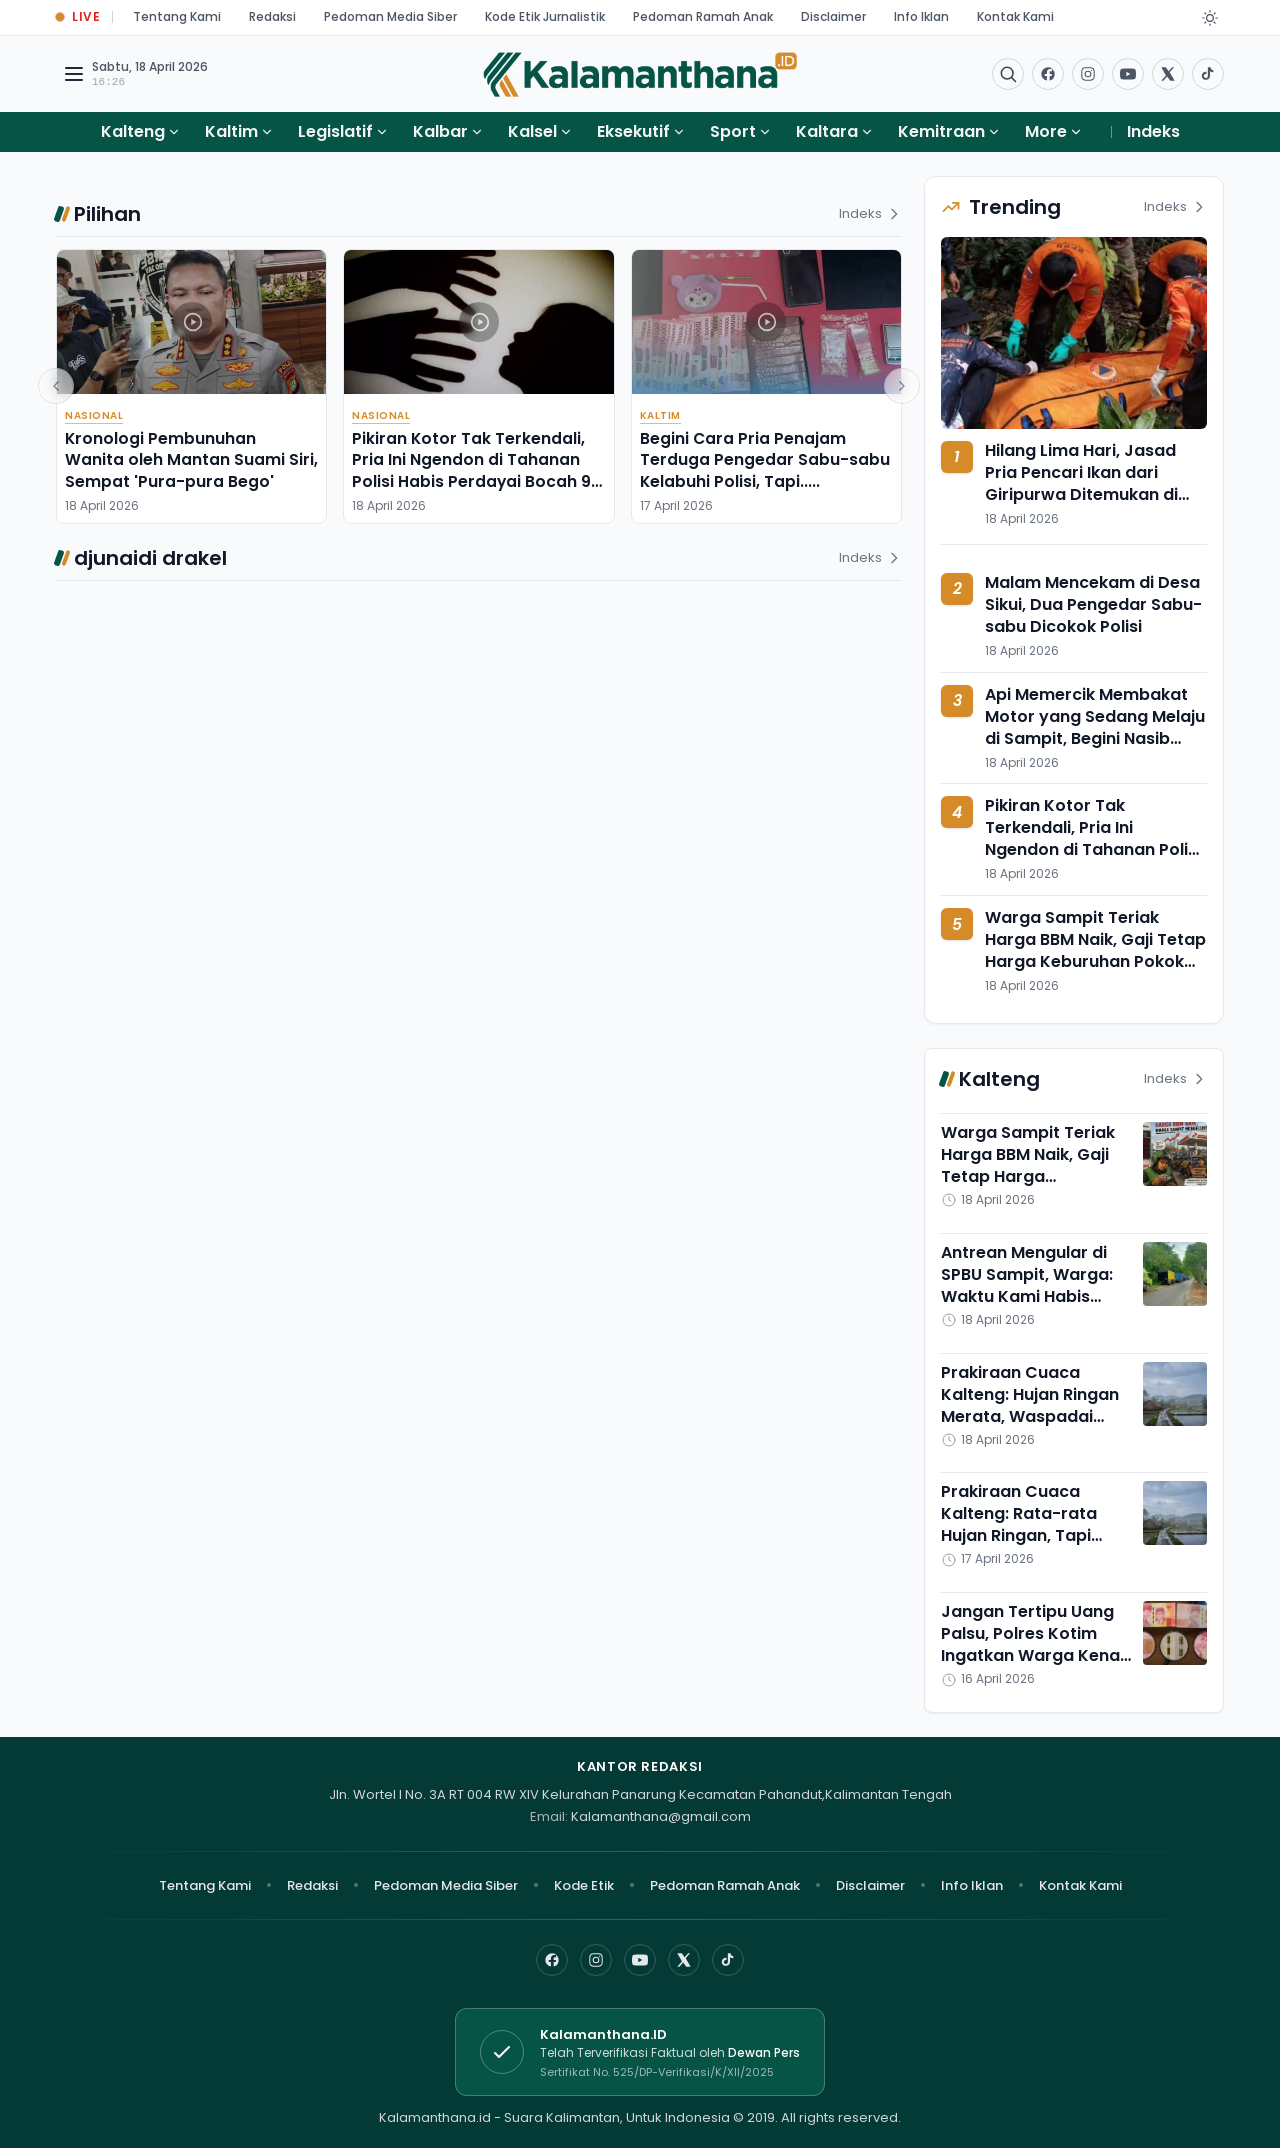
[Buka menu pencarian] (1008, 74)
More (1054, 131)
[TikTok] (728, 1960)
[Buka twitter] (1168, 74)
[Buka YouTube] (1128, 74)
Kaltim (231, 131)
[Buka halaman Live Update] (78, 17)
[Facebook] (1048, 74)
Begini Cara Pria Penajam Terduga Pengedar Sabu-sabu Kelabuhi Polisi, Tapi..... (765, 460)
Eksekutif (633, 131)
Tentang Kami (177, 16)
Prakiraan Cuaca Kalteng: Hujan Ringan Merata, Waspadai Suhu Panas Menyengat (1030, 1416)
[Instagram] (596, 1960)
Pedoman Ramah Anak (703, 16)
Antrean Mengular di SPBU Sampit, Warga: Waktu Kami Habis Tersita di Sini (1027, 1285)
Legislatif (335, 131)
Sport (733, 131)
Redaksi (272, 16)
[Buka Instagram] (1088, 74)
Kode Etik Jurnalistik (545, 16)
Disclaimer (833, 16)
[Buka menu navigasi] (74, 74)
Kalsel (532, 131)
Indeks (1153, 131)
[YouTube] (640, 1960)
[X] (684, 1960)
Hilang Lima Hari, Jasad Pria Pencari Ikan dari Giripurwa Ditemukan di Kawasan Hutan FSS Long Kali (1088, 494)
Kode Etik (584, 1885)
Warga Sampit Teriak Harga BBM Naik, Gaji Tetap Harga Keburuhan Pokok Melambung (1095, 950)
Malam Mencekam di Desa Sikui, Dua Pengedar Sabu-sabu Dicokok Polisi (1093, 604)
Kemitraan (941, 131)
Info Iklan (921, 16)
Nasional (94, 415)
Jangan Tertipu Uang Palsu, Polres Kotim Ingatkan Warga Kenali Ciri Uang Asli (1034, 1644)
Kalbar (440, 131)
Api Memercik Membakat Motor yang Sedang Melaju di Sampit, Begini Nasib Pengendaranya (1095, 727)
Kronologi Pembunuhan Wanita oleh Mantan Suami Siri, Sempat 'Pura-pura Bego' (191, 460)
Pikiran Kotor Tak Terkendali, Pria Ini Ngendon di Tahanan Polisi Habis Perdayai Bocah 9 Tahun (471, 470)
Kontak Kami (1015, 16)
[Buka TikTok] (1208, 74)
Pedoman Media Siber (390, 16)
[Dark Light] (1210, 18)
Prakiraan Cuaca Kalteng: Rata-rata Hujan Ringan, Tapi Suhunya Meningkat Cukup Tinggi (1021, 1535)
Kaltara (827, 131)
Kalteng (133, 131)
